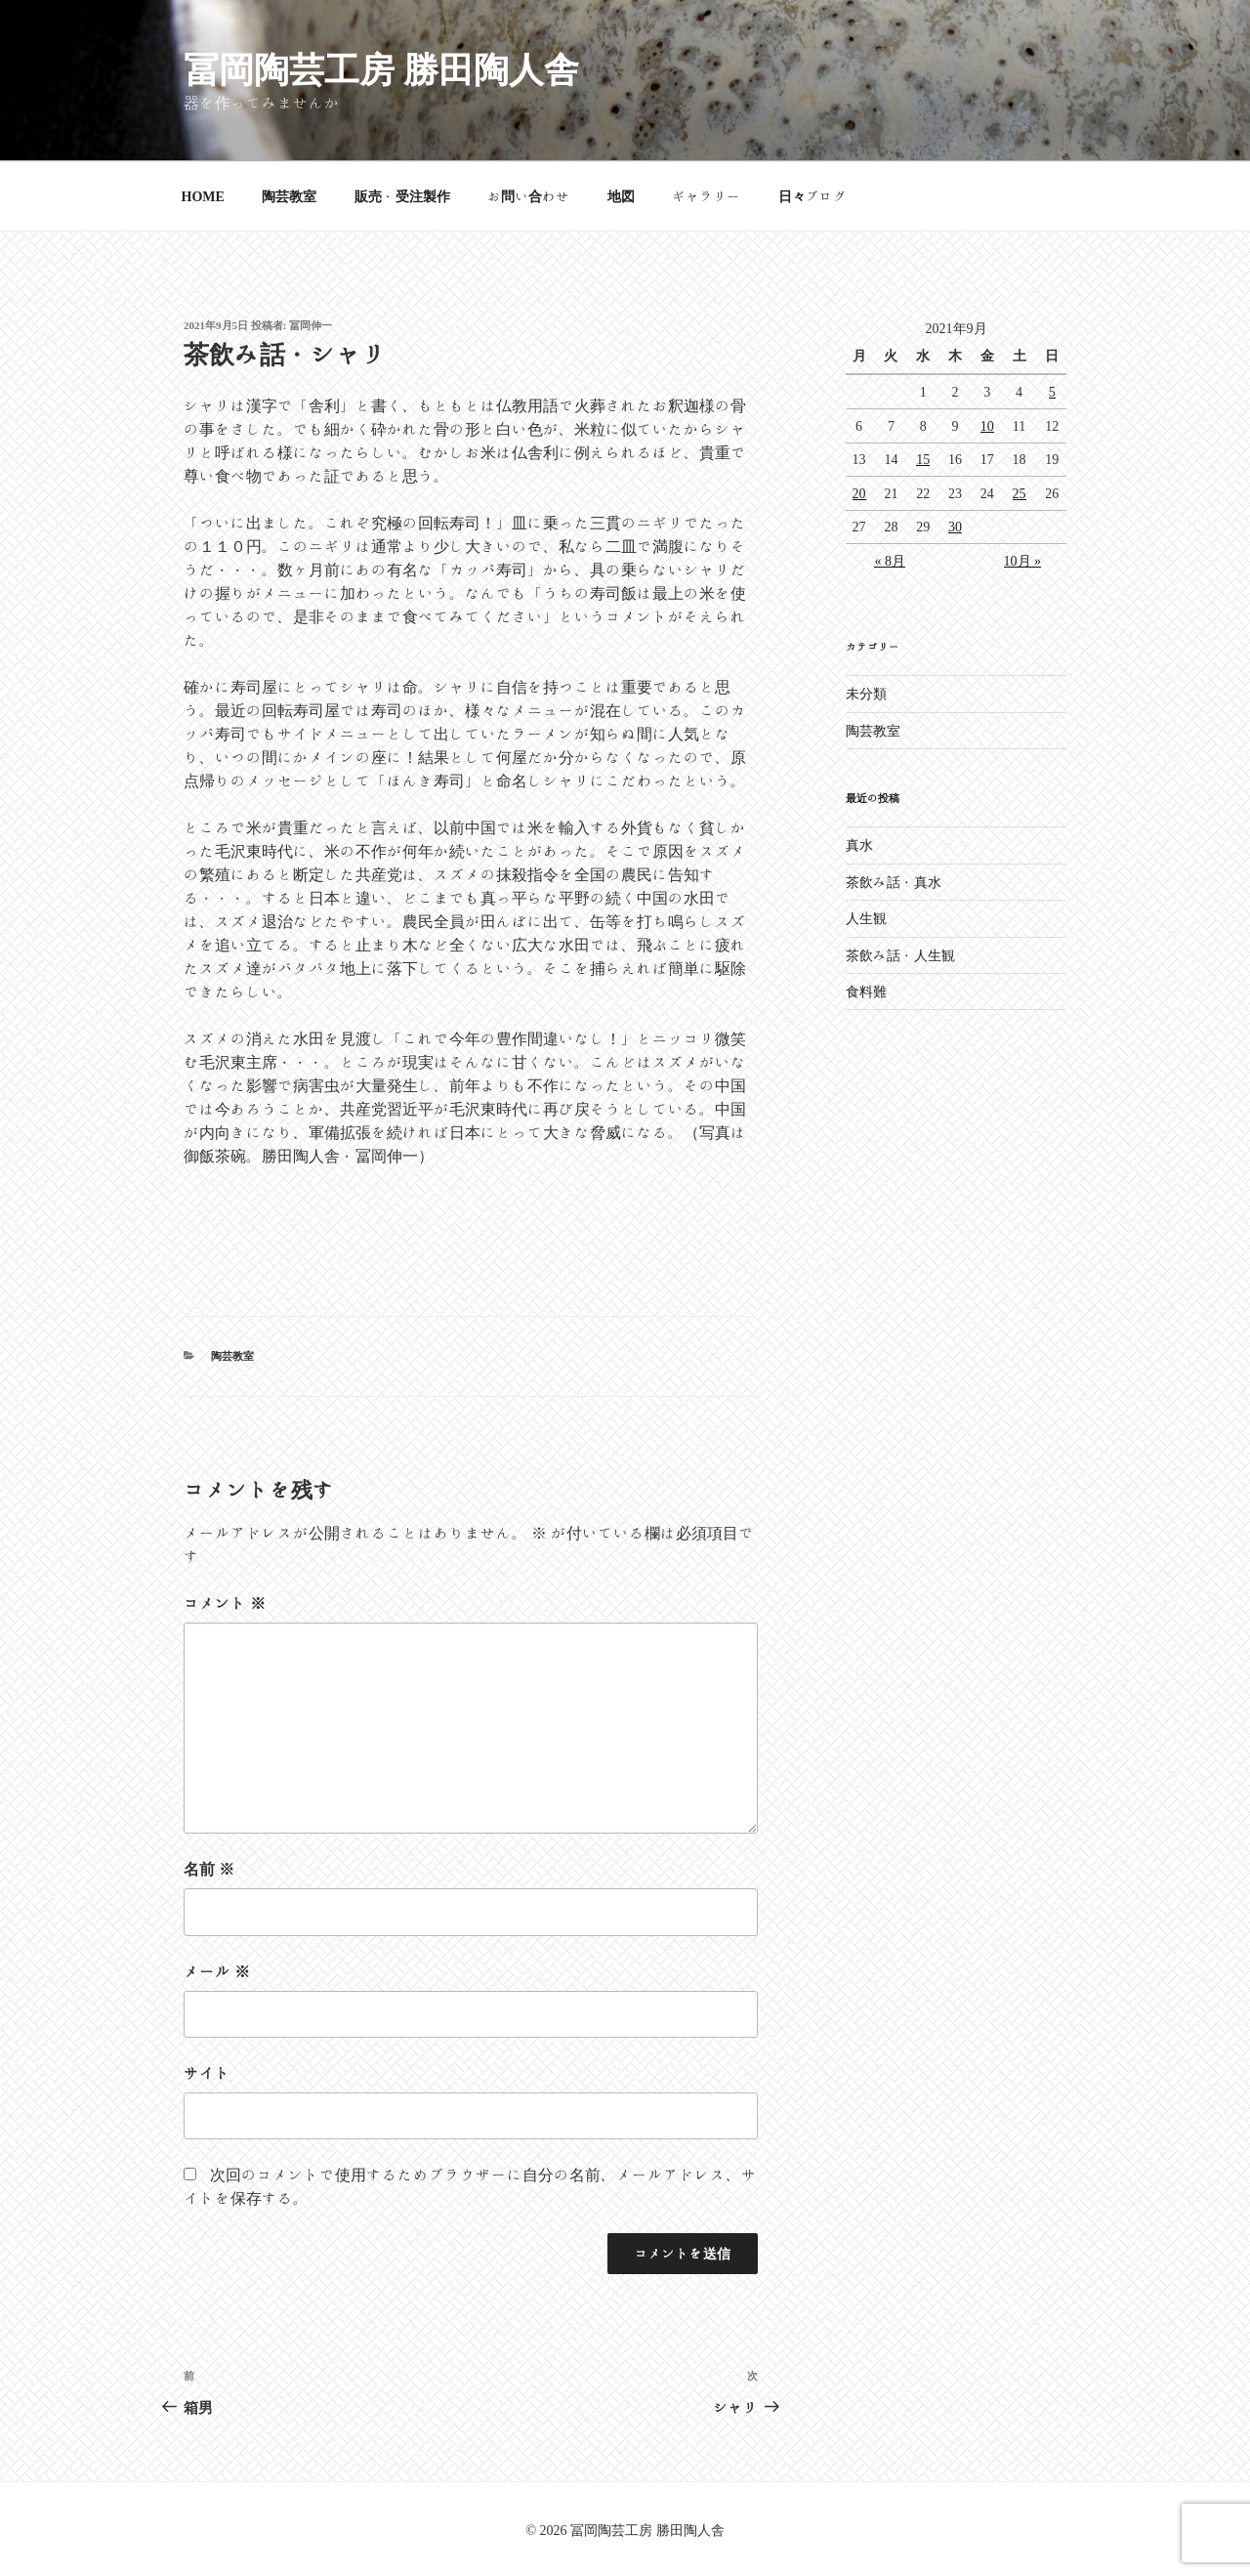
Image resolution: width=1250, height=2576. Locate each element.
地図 (621, 196)
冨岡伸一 (310, 324)
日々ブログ (812, 196)
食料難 (866, 991)
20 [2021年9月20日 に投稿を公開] (859, 493)
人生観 (866, 918)
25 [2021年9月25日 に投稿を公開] (1019, 493)
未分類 (866, 693)
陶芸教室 (289, 196)
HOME (203, 196)
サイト (207, 2073)
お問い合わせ (528, 196)
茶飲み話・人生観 (900, 955)
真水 (859, 845)
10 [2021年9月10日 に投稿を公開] (987, 426)
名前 (209, 1869)
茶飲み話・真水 (893, 882)
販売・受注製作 (402, 196)
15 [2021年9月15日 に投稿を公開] (923, 459)
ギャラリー (706, 196)
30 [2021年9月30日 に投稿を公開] (955, 526)
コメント (225, 1603)
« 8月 (889, 561)
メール (217, 1971)
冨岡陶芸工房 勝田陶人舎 (381, 68)
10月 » (1023, 561)
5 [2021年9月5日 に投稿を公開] (1052, 392)
